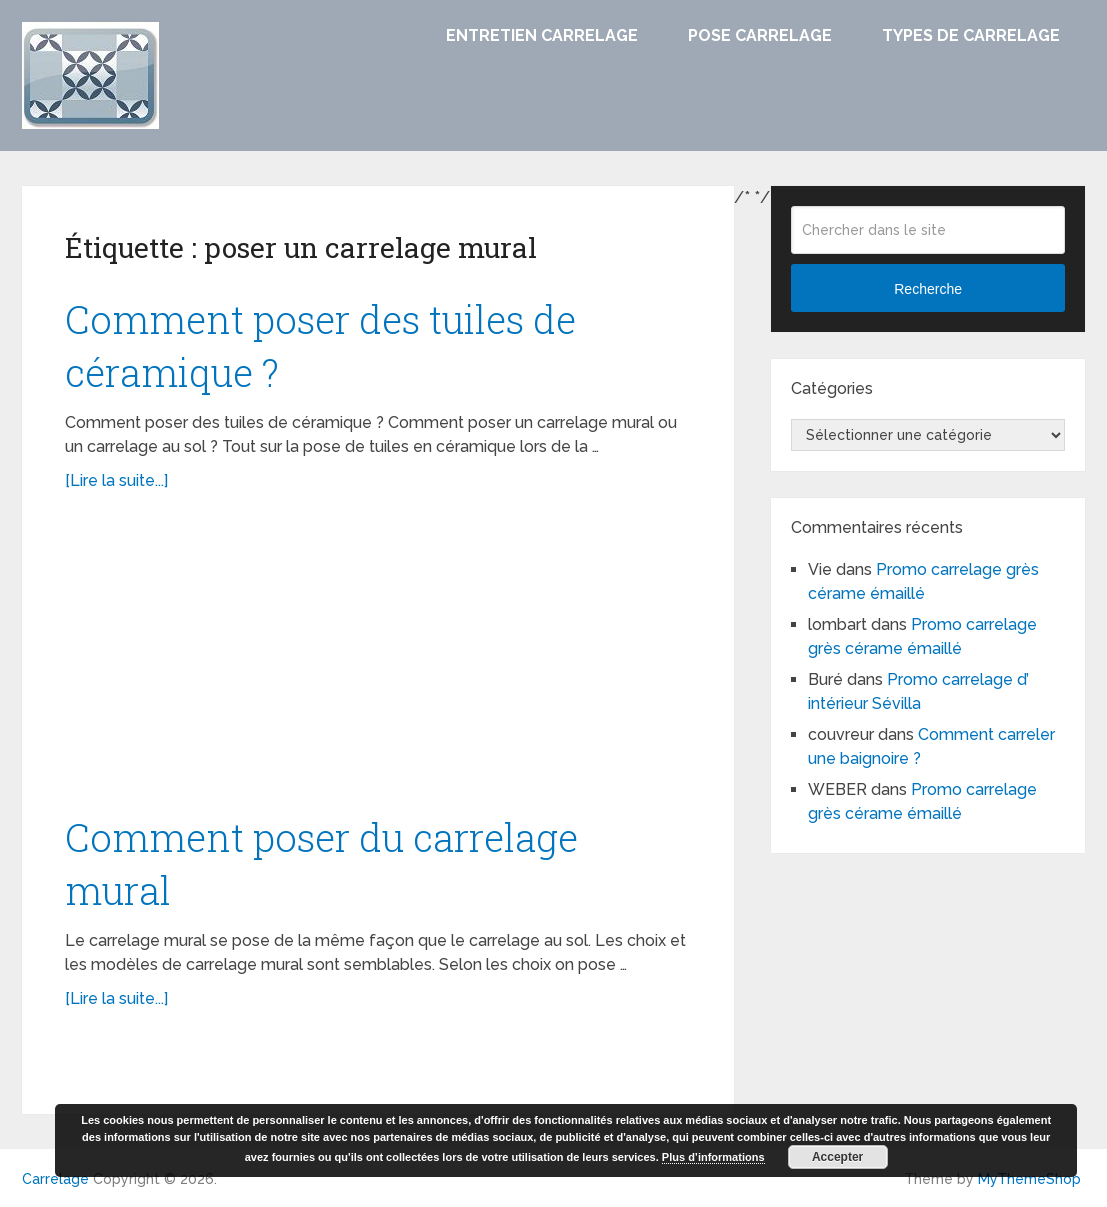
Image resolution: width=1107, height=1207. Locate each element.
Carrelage (55, 1179)
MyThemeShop (1029, 1179)
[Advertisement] (378, 663)
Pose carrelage (760, 35)
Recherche (928, 289)
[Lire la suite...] (116, 480)
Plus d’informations (713, 1157)
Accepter (837, 1157)
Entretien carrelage (542, 35)
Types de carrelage (971, 35)
